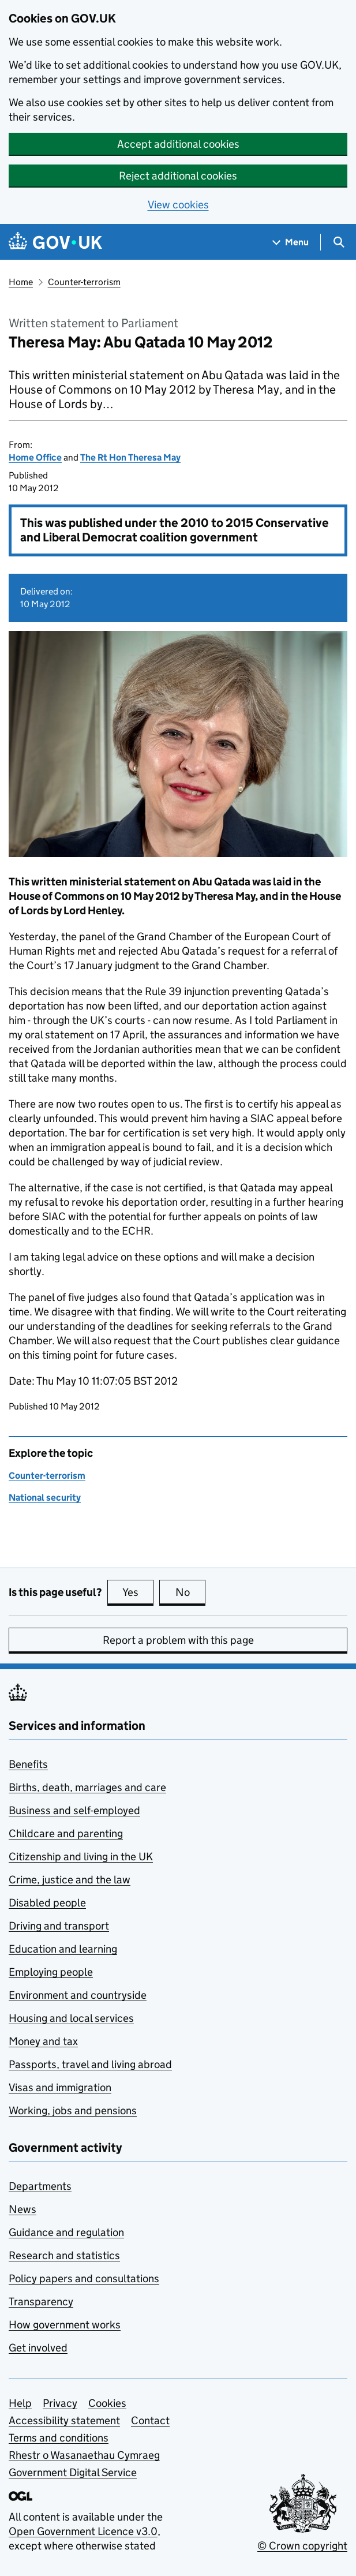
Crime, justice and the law (69, 1879)
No (190, 1592)
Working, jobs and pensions (73, 2110)
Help (20, 2403)
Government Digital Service (73, 2472)
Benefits (28, 1764)
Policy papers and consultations (84, 2278)
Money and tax (43, 2041)
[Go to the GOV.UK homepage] (55, 242)
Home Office (35, 457)
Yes (137, 1592)
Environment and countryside (78, 1995)
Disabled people (47, 1902)
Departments (40, 2186)
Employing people (51, 1972)
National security (45, 1497)
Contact (150, 2420)
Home (21, 281)
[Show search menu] (338, 242)
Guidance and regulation (66, 2232)
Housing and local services (71, 2018)
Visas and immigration (60, 2087)
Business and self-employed (74, 1810)
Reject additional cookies (178, 175)
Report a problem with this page (178, 1640)
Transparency (41, 2301)
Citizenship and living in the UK (81, 1856)
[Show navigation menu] (291, 242)
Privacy (60, 2403)
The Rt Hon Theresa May (130, 457)
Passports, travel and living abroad (90, 2064)
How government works (65, 2324)
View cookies (178, 204)
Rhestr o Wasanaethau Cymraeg (84, 2455)
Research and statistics (64, 2255)
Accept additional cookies (178, 144)
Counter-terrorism (84, 281)
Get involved (38, 2347)
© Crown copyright (302, 2545)
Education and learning (63, 1949)
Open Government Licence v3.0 (83, 2531)
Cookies (107, 2403)
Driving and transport (59, 1925)
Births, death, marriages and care (87, 1787)
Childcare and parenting (66, 1833)
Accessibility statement (64, 2420)
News (22, 2209)
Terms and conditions (58, 2437)
